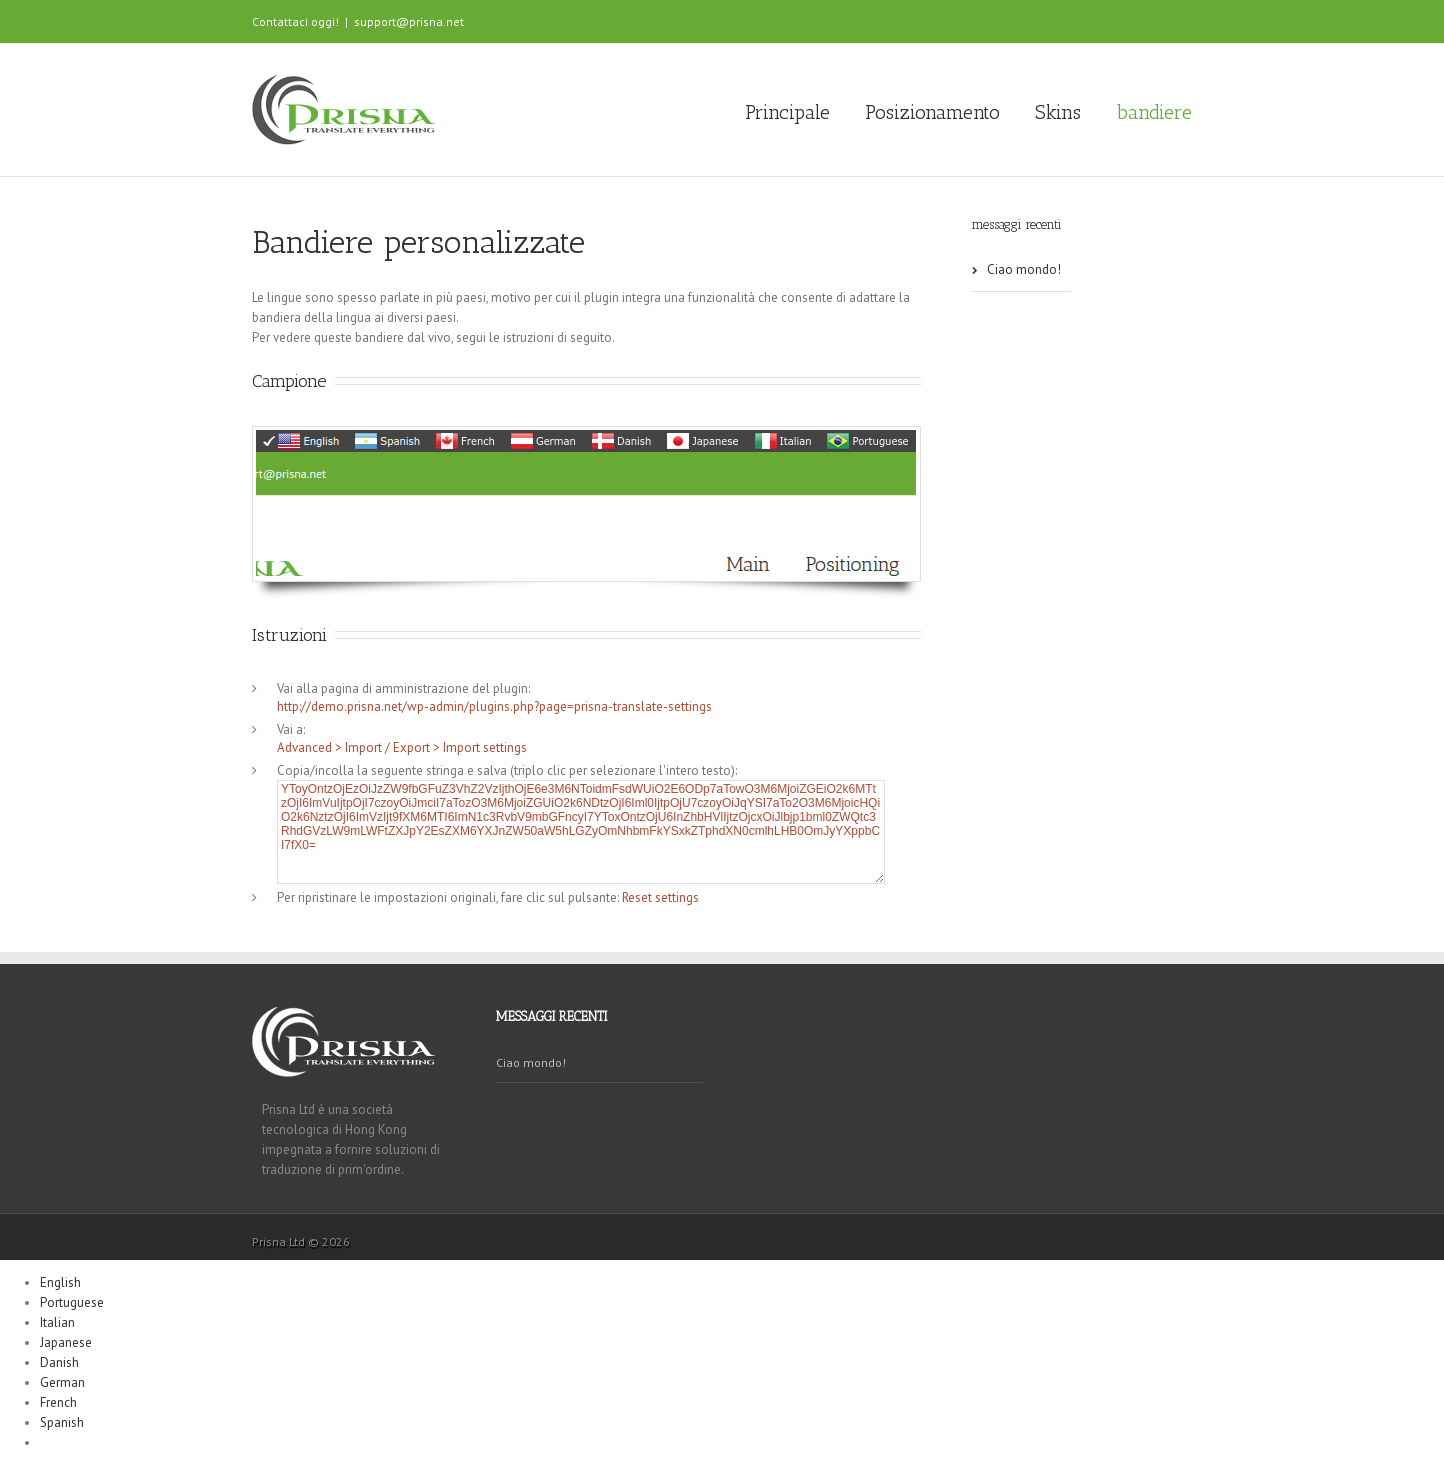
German (62, 1382)
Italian (57, 1322)
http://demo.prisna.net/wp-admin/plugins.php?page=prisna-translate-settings (494, 706)
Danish (59, 1362)
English (60, 1282)
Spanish (62, 1422)
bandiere (1154, 112)
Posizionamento (932, 112)
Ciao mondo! (1024, 269)
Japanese (66, 1342)
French (58, 1402)
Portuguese (72, 1302)
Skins (1058, 112)
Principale (787, 112)
